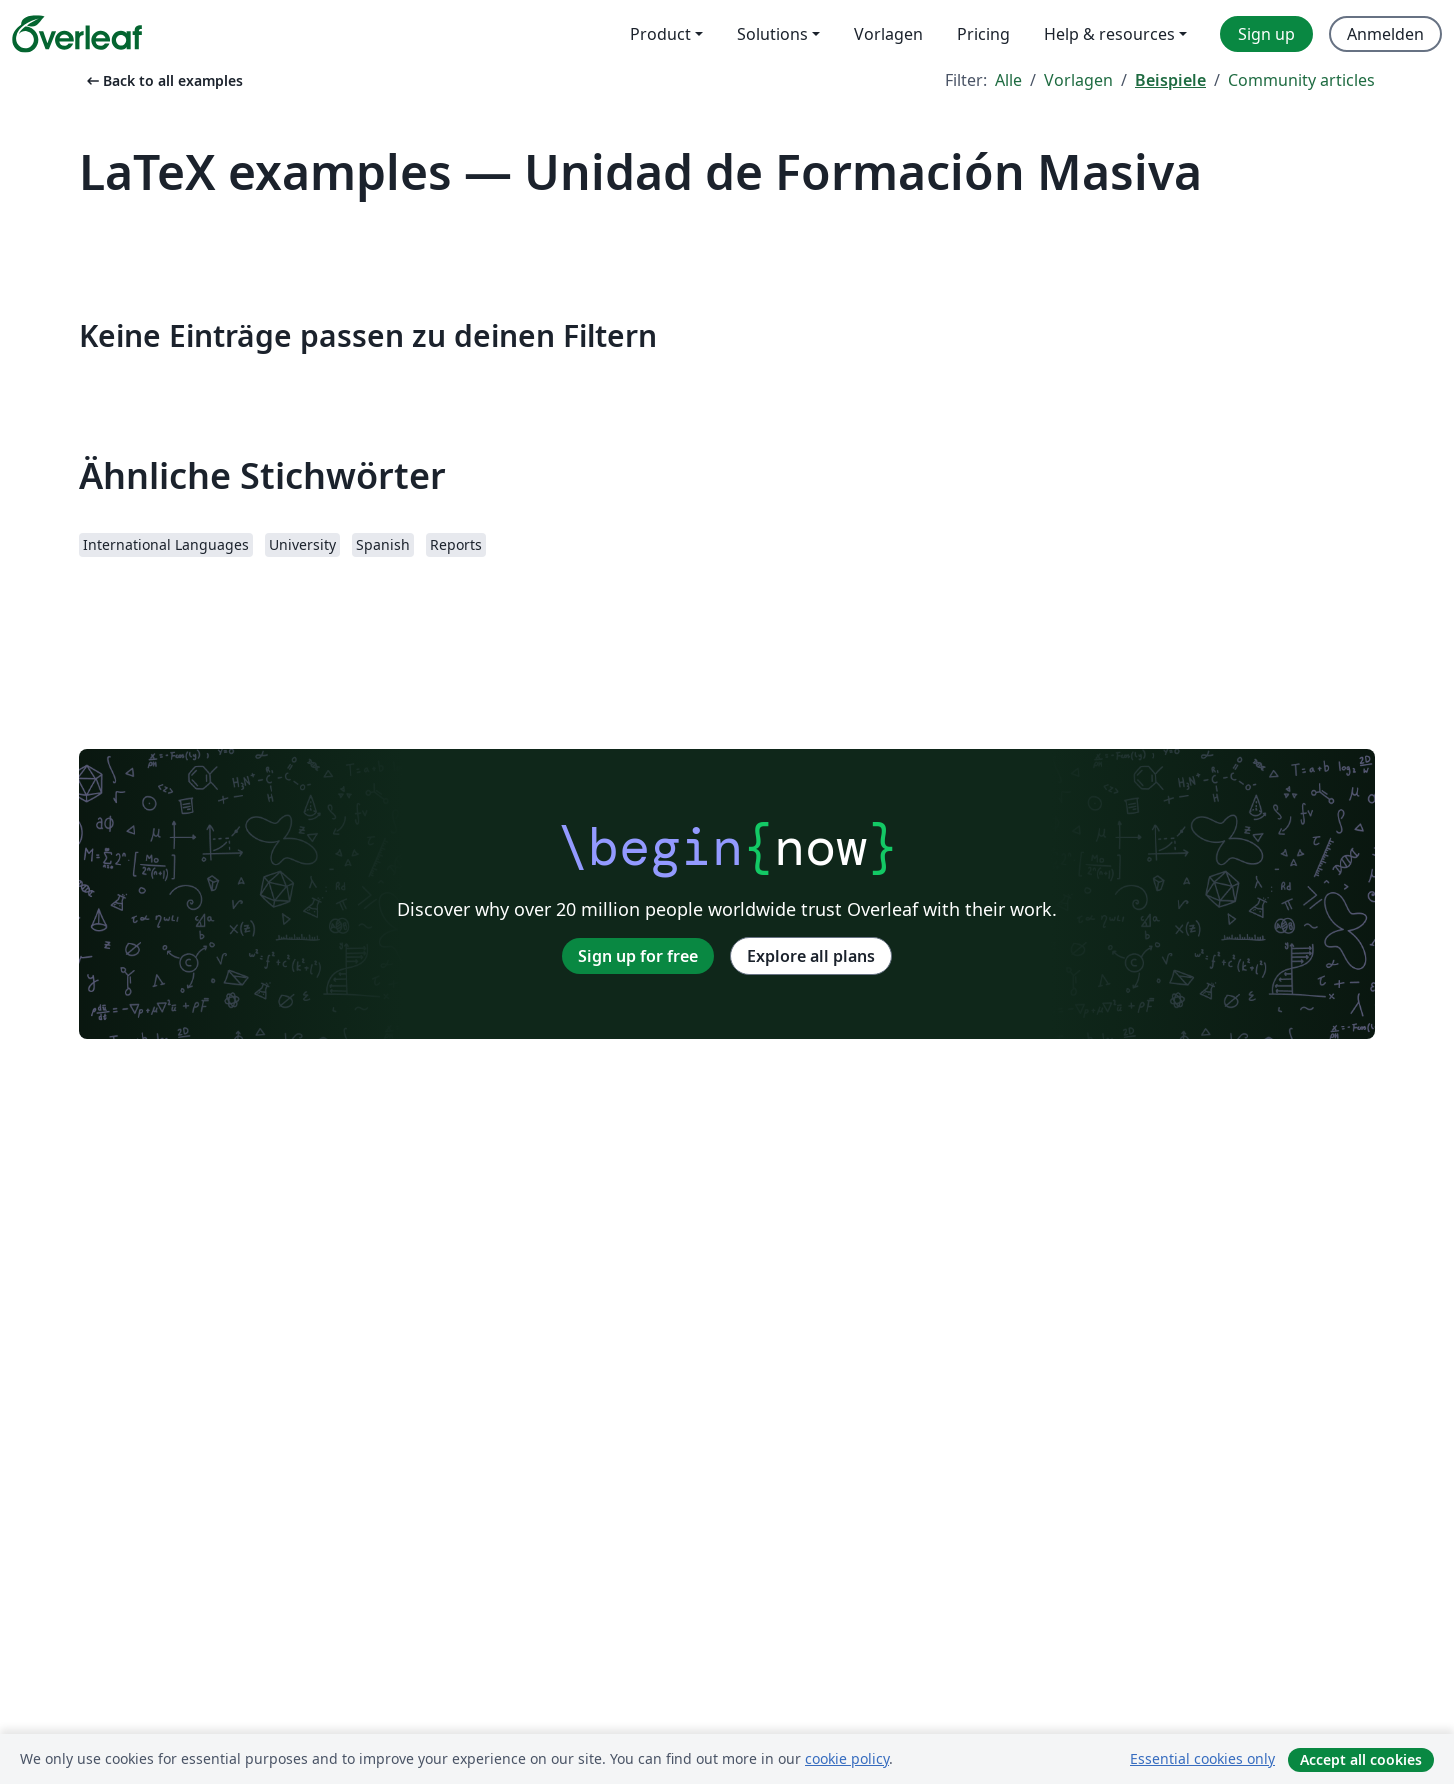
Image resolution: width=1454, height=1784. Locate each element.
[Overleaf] (77, 34)
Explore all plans (811, 956)
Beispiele (1170, 80)
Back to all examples (163, 80)
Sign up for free (638, 956)
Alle (1008, 80)
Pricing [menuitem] (983, 34)
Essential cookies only (1202, 1758)
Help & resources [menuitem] (1109, 34)
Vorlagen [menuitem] (888, 34)
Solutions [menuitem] (772, 34)
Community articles (1301, 80)
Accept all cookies (1361, 1759)
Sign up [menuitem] (1266, 34)
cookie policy (847, 1758)
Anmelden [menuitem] (1385, 34)
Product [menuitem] (660, 34)
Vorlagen (1078, 80)
